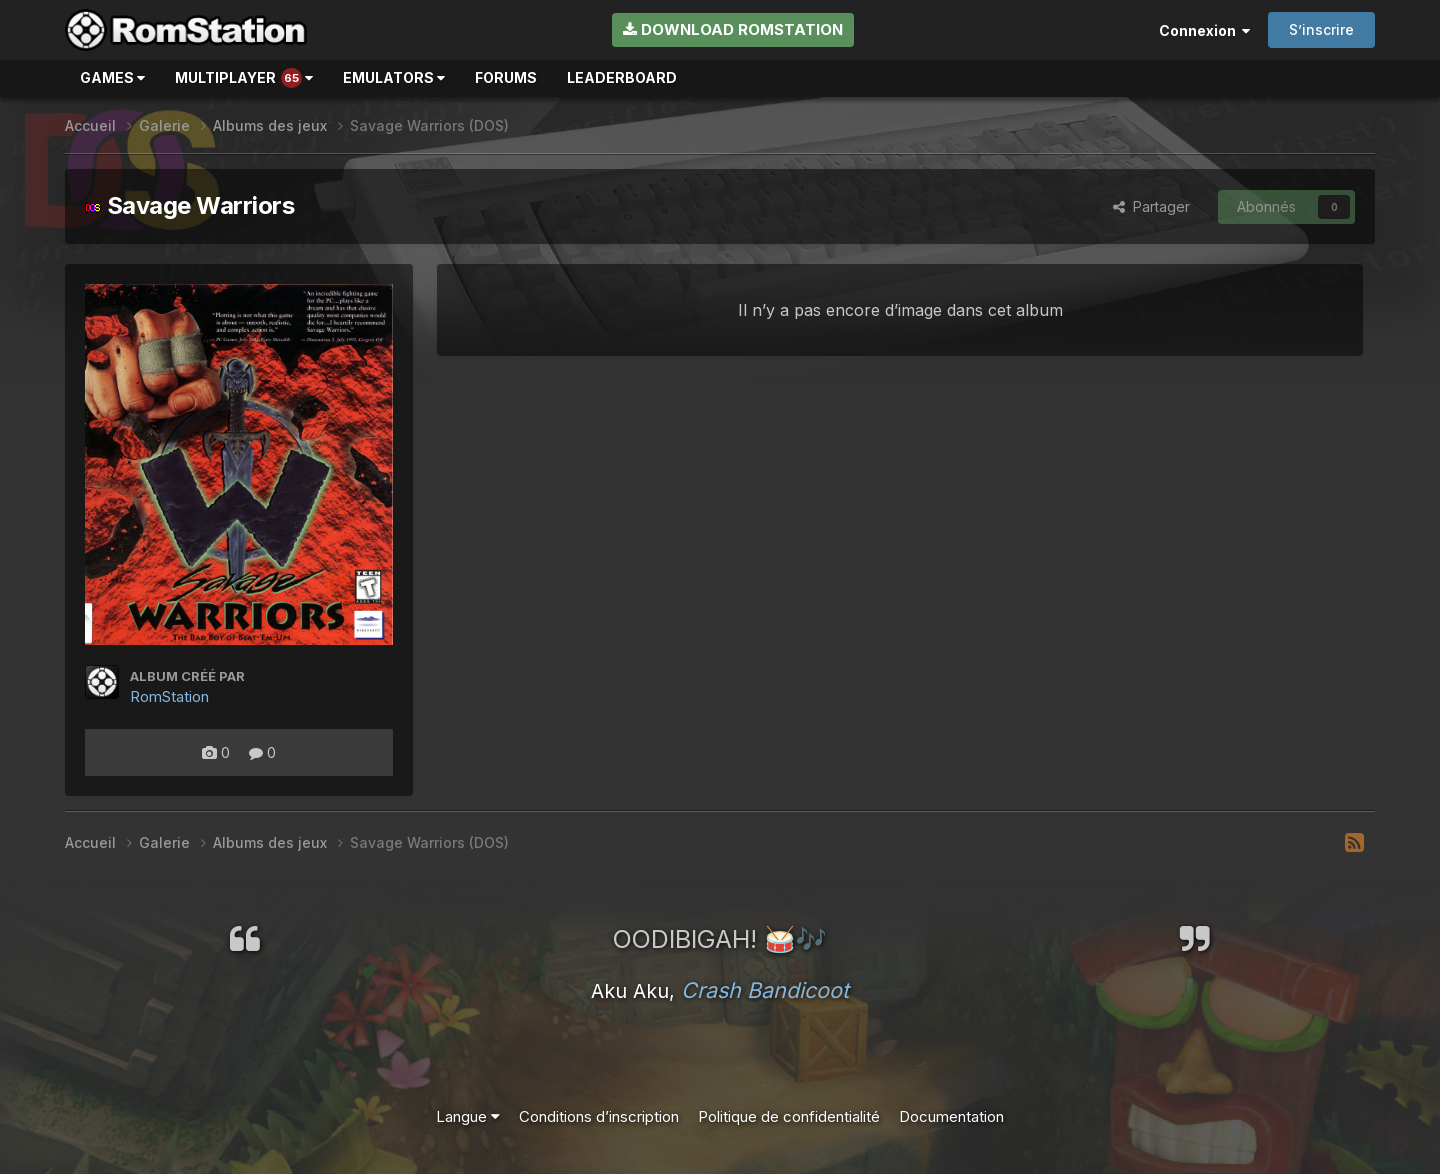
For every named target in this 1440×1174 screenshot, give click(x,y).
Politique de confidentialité (789, 1116)
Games (112, 77)
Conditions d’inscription (599, 1116)
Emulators (394, 77)
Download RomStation (733, 29)
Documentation (951, 1116)
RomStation (169, 696)
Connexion (1204, 30)
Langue (468, 1116)
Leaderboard (622, 77)
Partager (1151, 206)
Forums (506, 77)
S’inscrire (1321, 29)
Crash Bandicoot (765, 990)
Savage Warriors (189, 205)
